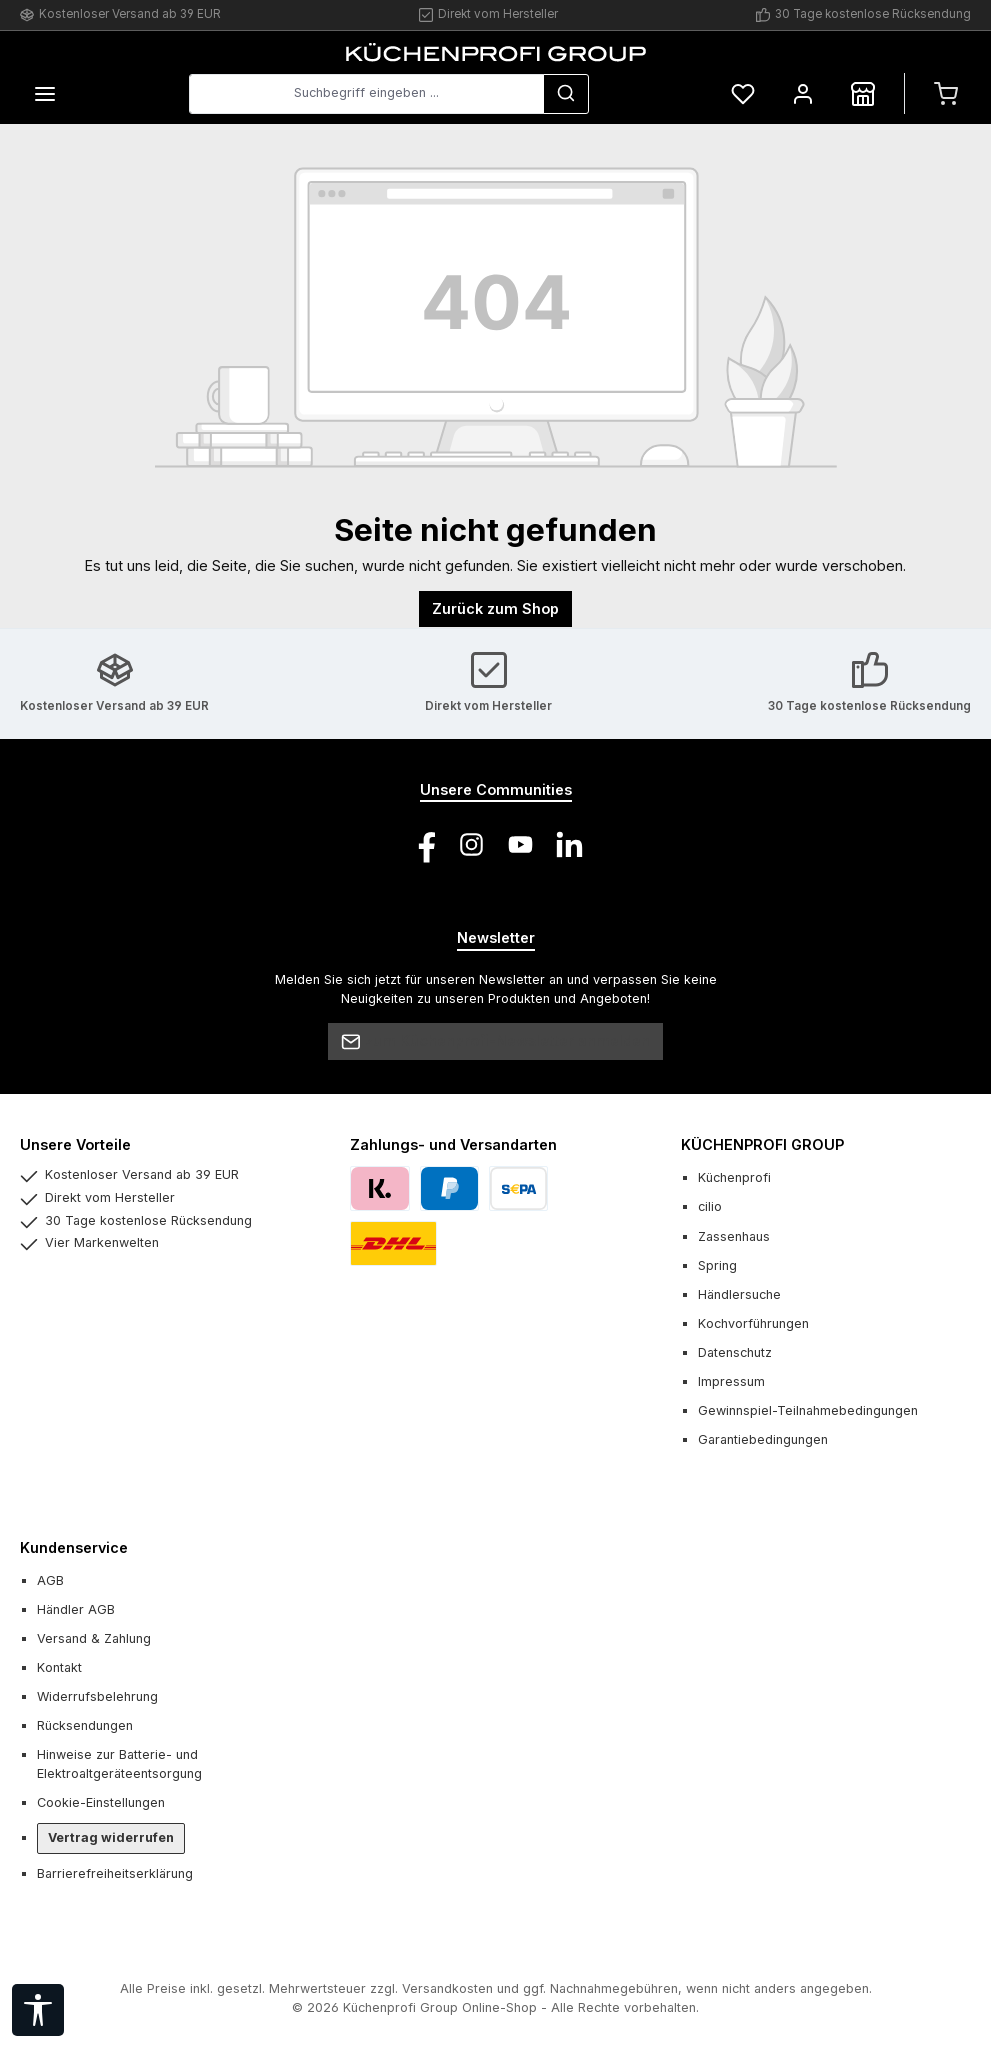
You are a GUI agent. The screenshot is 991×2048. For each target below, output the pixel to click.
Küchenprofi (734, 1177)
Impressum (731, 1381)
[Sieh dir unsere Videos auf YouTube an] (520, 844)
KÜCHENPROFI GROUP (762, 1144)
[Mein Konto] (803, 93)
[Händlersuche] (863, 93)
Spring (717, 1265)
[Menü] (45, 93)
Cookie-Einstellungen (101, 1802)
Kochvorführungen (753, 1323)
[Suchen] (566, 94)
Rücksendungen (85, 1725)
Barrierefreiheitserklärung (115, 1873)
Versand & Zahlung (94, 1638)
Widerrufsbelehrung (97, 1696)
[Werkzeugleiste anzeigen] (38, 2010)
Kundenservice (74, 1547)
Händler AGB (76, 1609)
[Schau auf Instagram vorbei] (471, 844)
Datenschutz (735, 1352)
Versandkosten (447, 1988)
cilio (710, 1206)
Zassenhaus (734, 1236)
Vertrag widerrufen (111, 1837)
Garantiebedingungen (763, 1439)
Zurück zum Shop (495, 608)
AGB (50, 1580)
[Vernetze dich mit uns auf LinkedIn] (569, 844)
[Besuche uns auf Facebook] (422, 844)
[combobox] (366, 94)
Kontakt (59, 1667)
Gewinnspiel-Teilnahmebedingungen (808, 1410)
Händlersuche (739, 1294)
